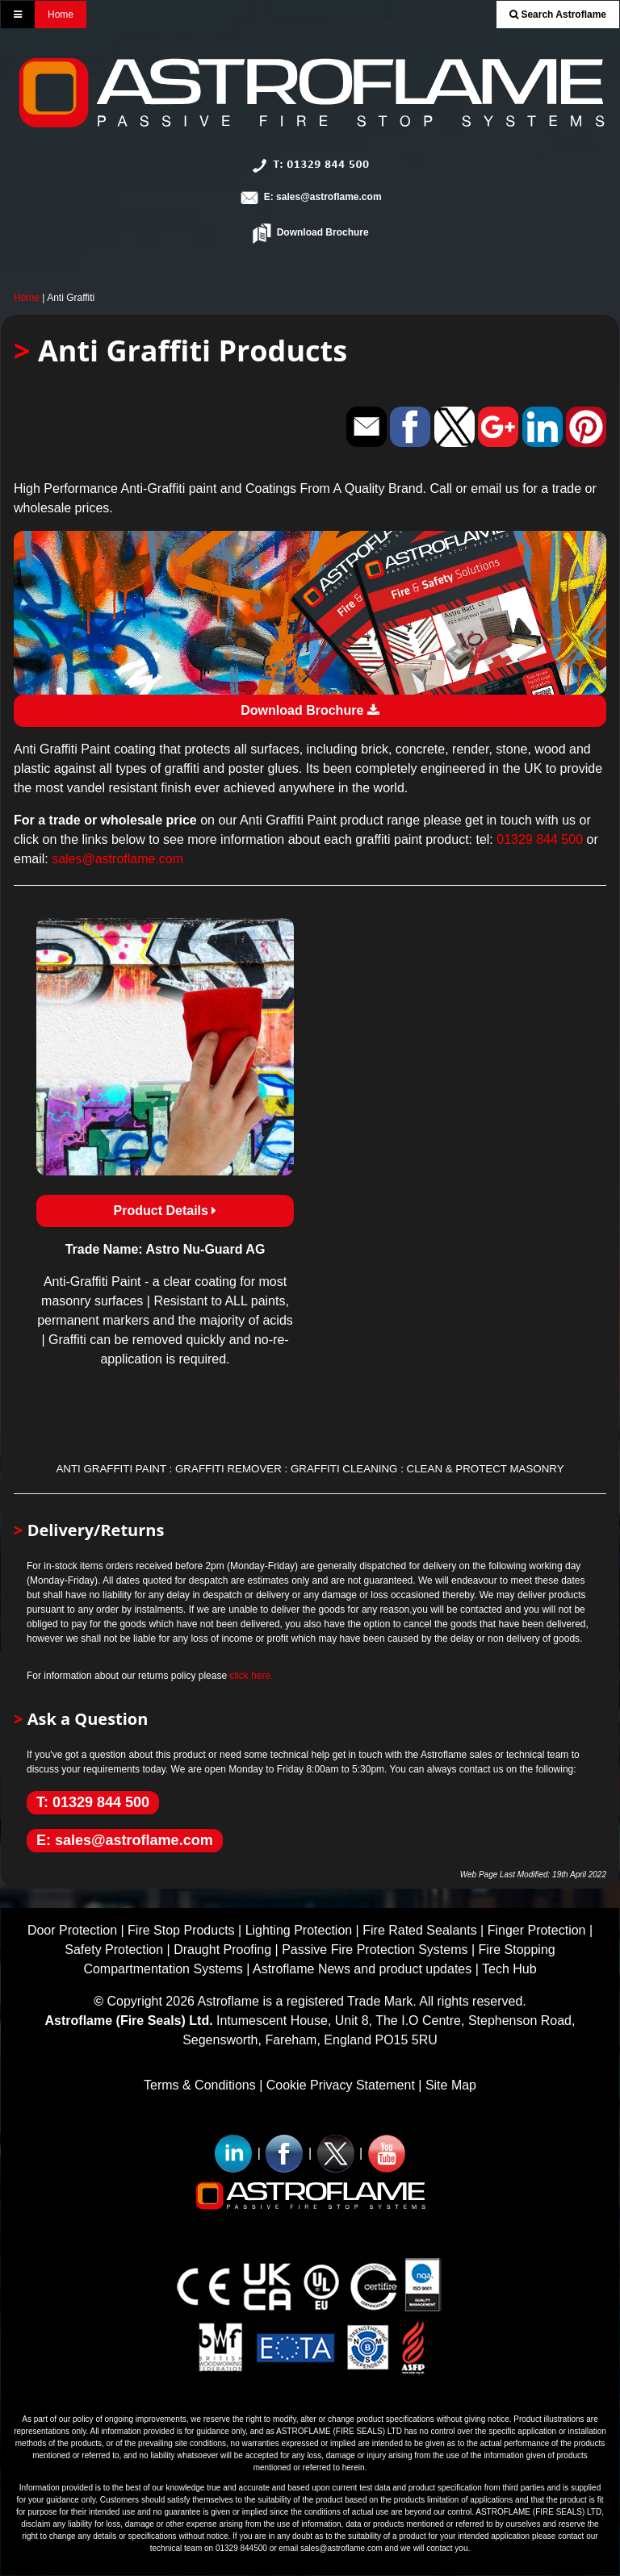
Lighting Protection (299, 1930)
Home (60, 14)
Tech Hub (509, 1969)
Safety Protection (114, 1949)
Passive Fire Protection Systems (374, 1949)
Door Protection (72, 1930)
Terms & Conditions (200, 2085)
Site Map (450, 2085)
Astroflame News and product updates (362, 1969)
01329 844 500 (539, 839)
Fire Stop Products (181, 1930)
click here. (251, 1675)
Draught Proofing (222, 1949)
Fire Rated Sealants (419, 1930)
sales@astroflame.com (117, 859)
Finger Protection (537, 1930)
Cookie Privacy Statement (340, 2085)
